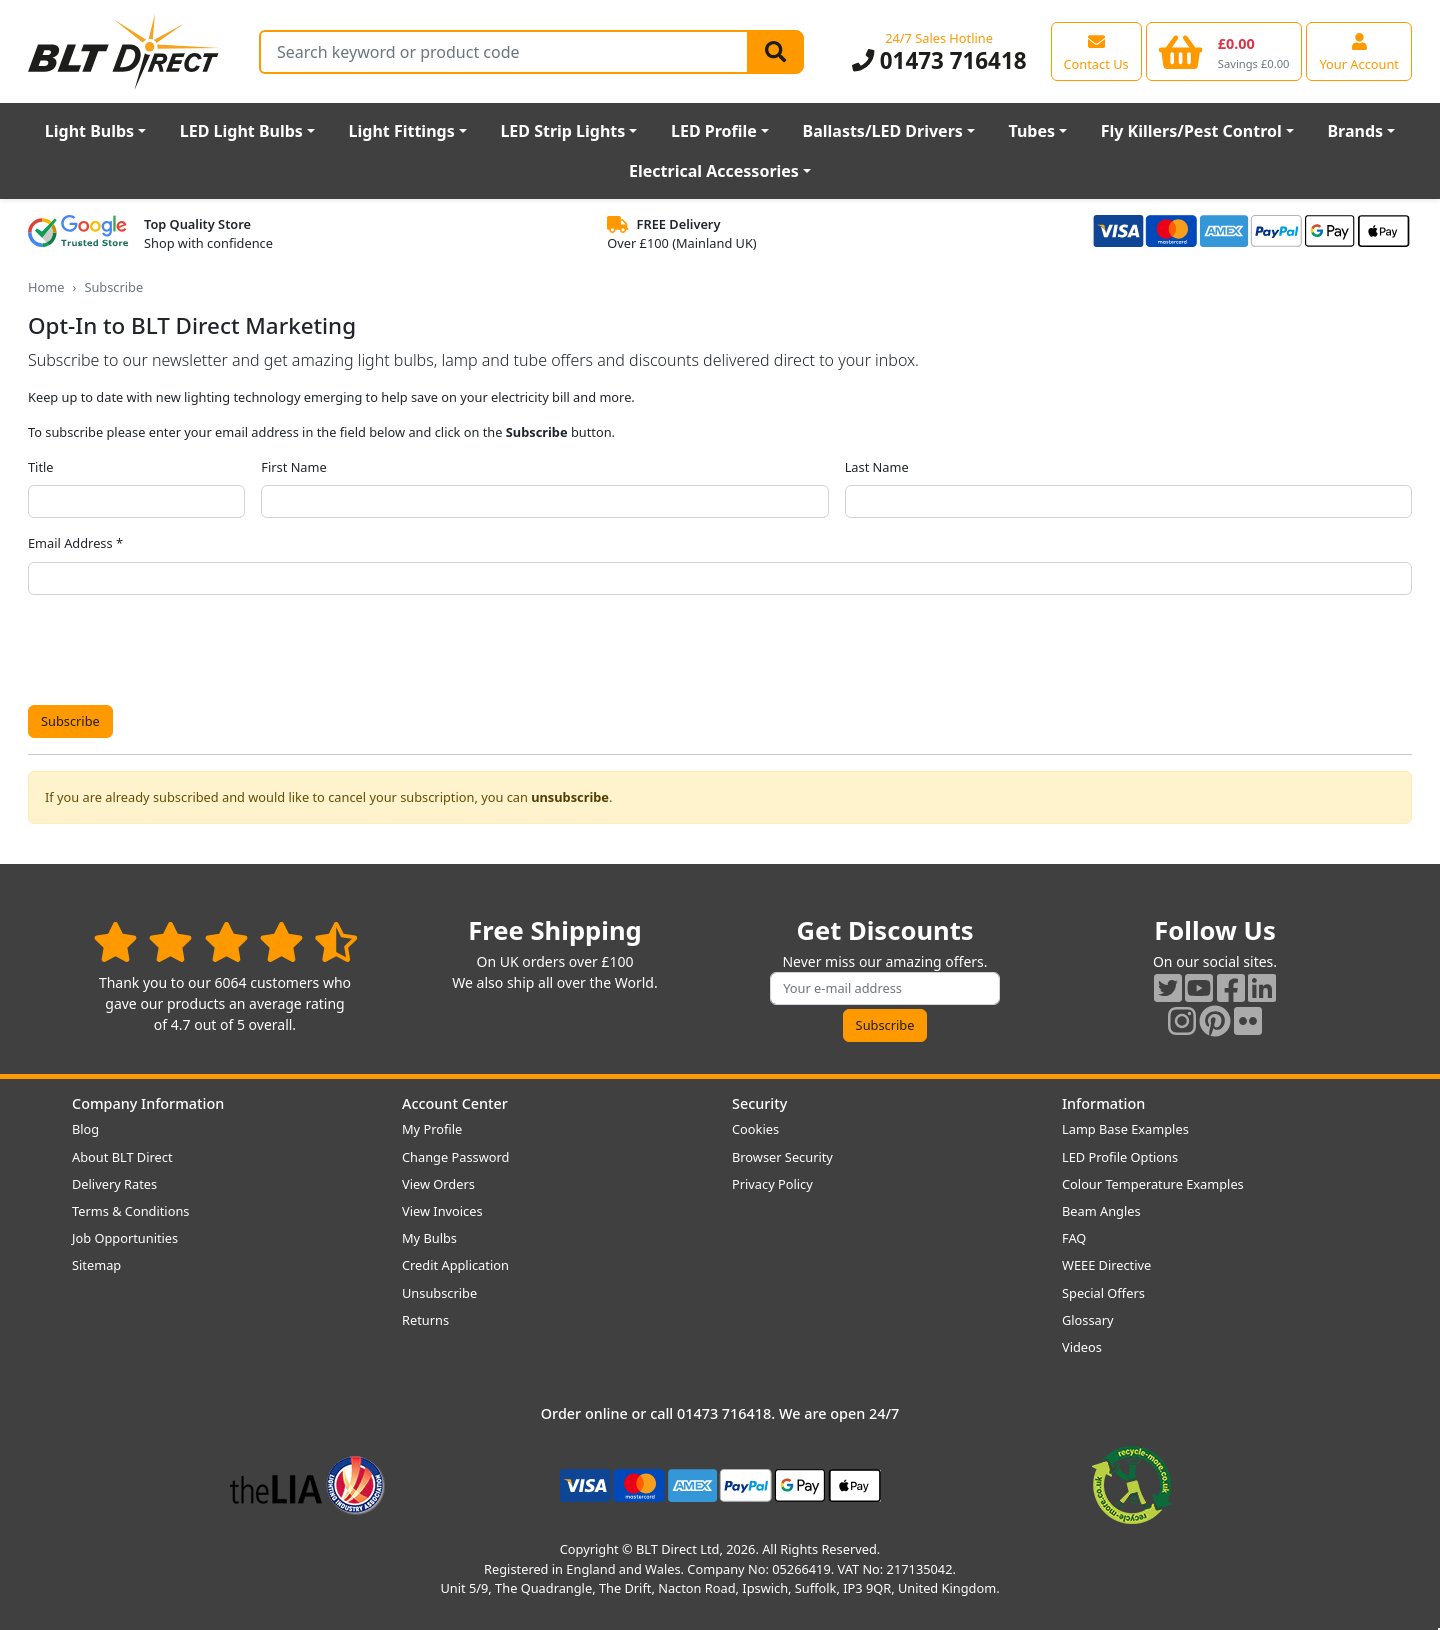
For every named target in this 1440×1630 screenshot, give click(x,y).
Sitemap (96, 1265)
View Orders (438, 1184)
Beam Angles (1101, 1211)
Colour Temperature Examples (1153, 1184)
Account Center (455, 1103)
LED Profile (714, 131)
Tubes (1032, 131)
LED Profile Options (1120, 1157)
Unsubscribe (439, 1293)
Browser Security (782, 1157)
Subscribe (70, 721)
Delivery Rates (114, 1184)
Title (41, 467)
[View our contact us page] (1096, 51)
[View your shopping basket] (1224, 51)
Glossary (1088, 1320)
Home (46, 287)
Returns (425, 1320)
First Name (293, 467)
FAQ (1074, 1238)
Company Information (148, 1103)
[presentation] (180, 650)
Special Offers (1103, 1293)
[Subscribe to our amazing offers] (885, 988)
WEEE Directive (1106, 1265)
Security (759, 1103)
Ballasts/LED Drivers (883, 131)
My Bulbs (429, 1238)
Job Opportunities (125, 1238)
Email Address (70, 543)
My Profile (432, 1129)
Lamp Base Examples (1125, 1129)
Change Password (455, 1157)
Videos (1082, 1347)
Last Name (877, 467)
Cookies (755, 1129)
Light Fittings (402, 131)
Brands (1355, 131)
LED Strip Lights (562, 131)
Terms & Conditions (130, 1211)
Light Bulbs (89, 131)
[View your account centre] (1359, 51)
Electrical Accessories (714, 171)
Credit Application (455, 1265)
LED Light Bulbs (241, 131)
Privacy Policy (772, 1184)
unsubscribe (570, 797)
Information (1103, 1103)
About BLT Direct (122, 1157)
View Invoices (442, 1211)
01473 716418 (939, 60)
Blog (85, 1129)
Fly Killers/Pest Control (1191, 131)
